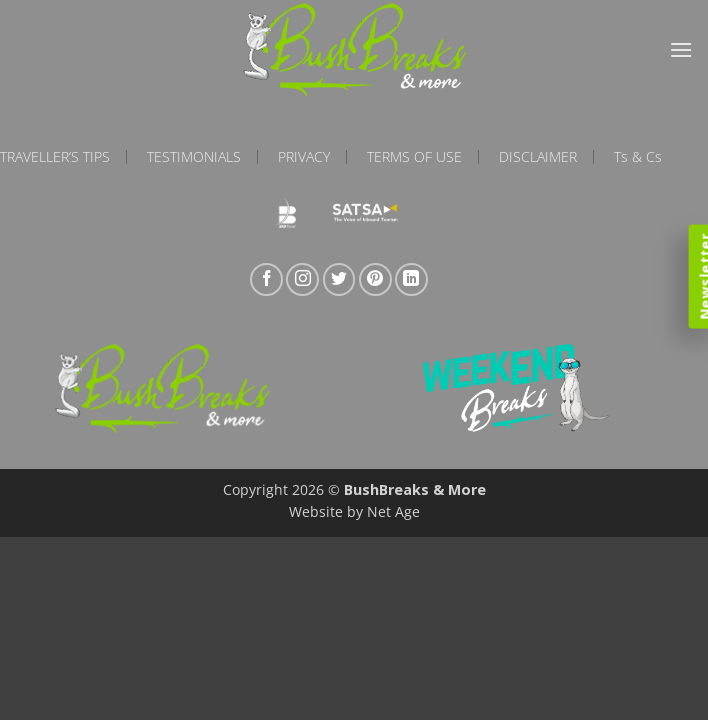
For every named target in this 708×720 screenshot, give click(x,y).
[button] (681, 49)
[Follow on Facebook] (266, 279)
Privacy (304, 157)
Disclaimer (538, 157)
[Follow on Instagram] (302, 279)
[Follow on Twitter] (339, 279)
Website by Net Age (354, 511)
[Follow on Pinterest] (375, 279)
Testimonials (194, 157)
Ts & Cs (638, 157)
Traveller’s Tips (55, 157)
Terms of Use (414, 157)
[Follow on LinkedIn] (411, 279)
